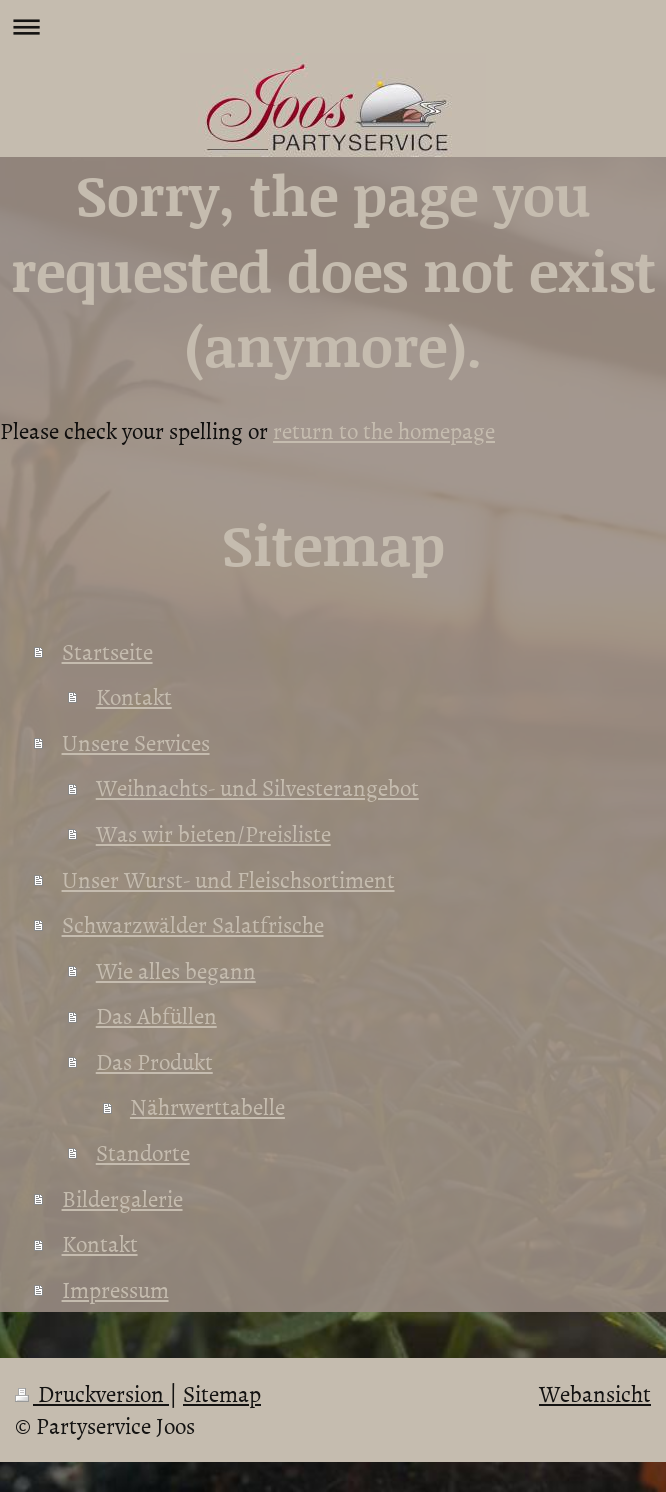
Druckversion (92, 1393)
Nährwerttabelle (207, 1106)
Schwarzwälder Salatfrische (193, 924)
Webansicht (595, 1393)
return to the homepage (384, 430)
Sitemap (222, 1393)
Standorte (143, 1152)
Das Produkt (154, 1061)
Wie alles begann (176, 970)
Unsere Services (136, 742)
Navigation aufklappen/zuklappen (333, 26)
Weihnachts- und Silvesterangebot (257, 787)
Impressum (115, 1289)
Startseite (107, 651)
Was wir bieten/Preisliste (213, 833)
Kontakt (134, 696)
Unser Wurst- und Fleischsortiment (228, 879)
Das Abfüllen (156, 1015)
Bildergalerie (122, 1198)
